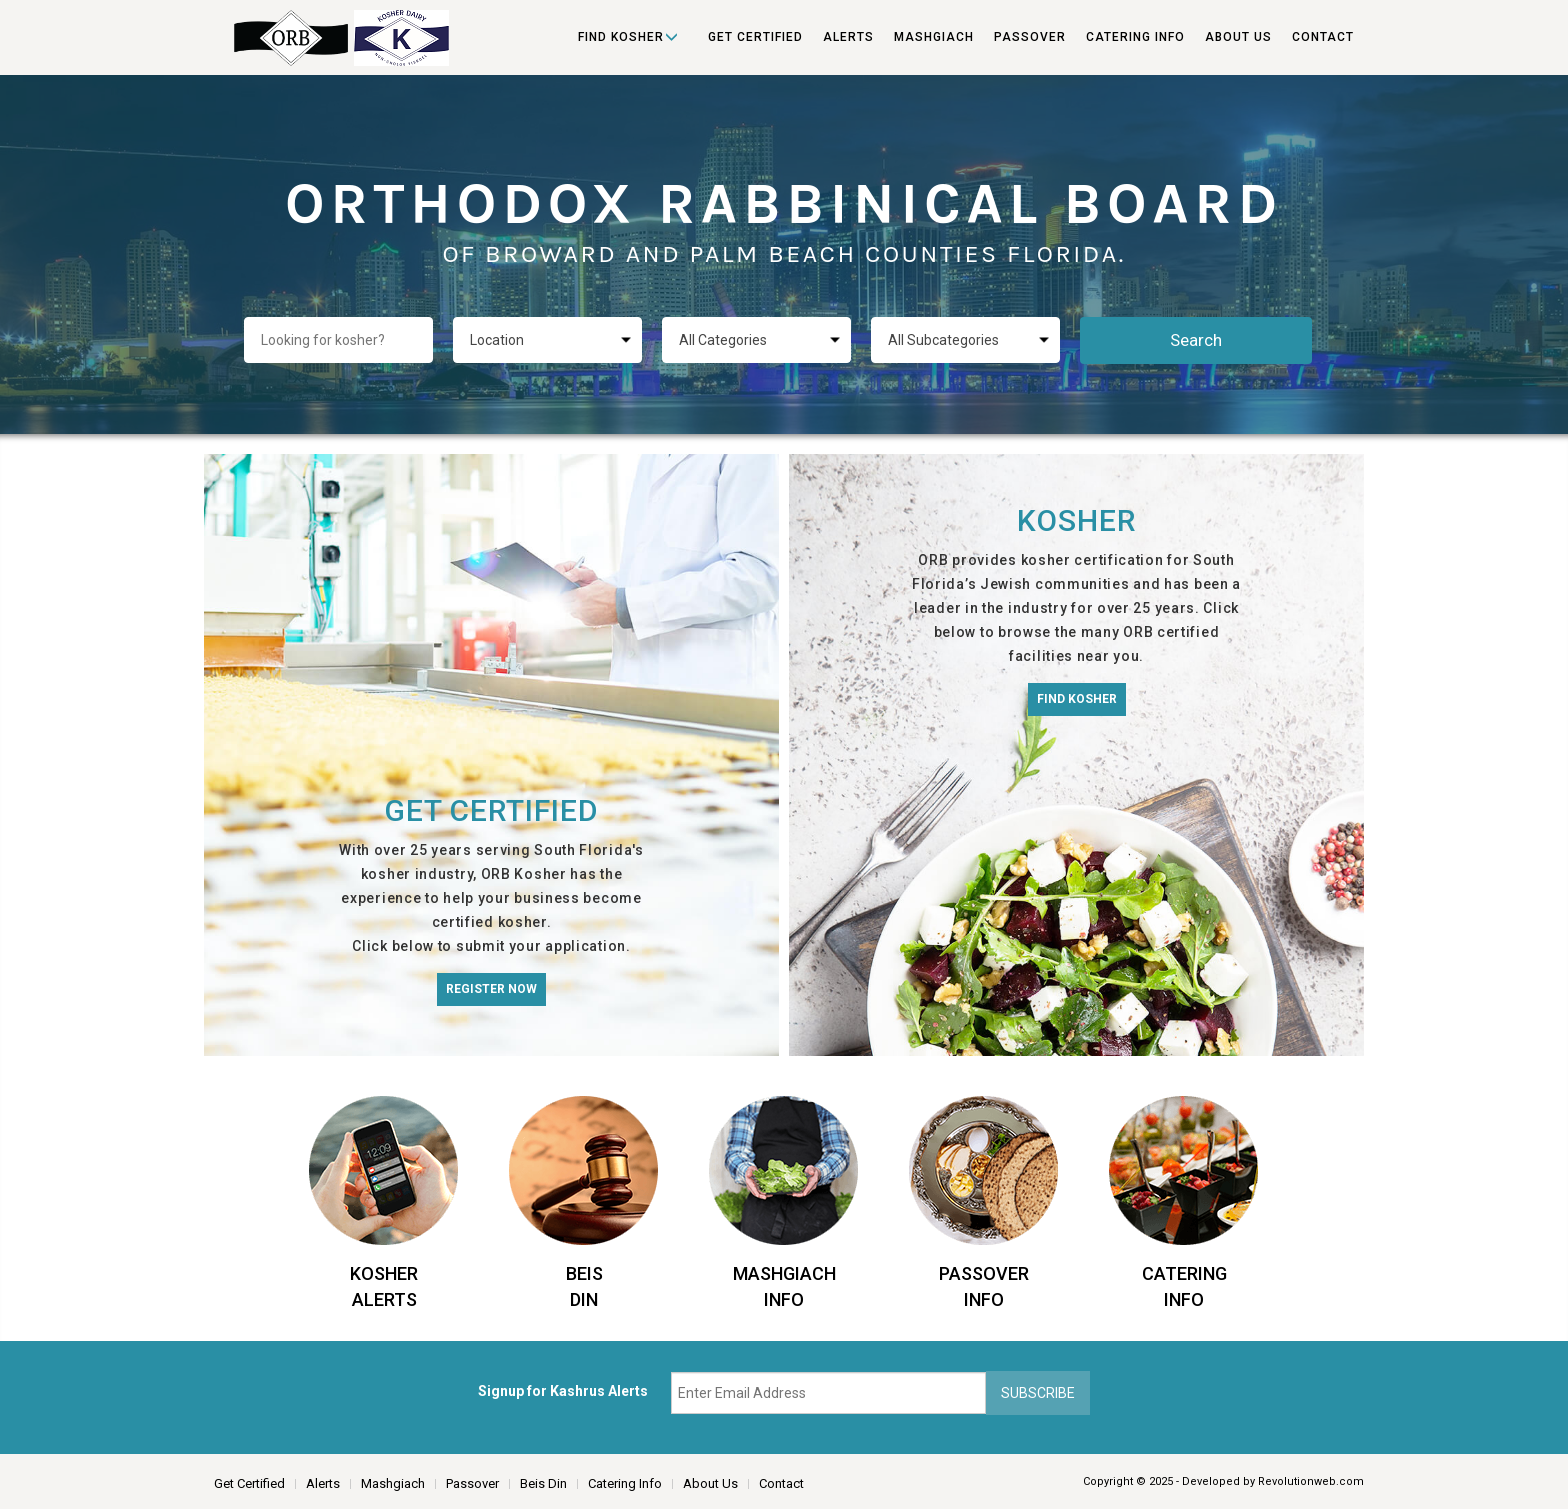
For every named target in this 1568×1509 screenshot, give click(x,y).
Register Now (491, 989)
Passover (1030, 37)
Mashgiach (934, 37)
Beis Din (543, 1483)
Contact (1323, 37)
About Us (1238, 37)
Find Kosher (621, 37)
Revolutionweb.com (1311, 1481)
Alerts (848, 37)
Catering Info (1135, 37)
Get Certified (755, 37)
